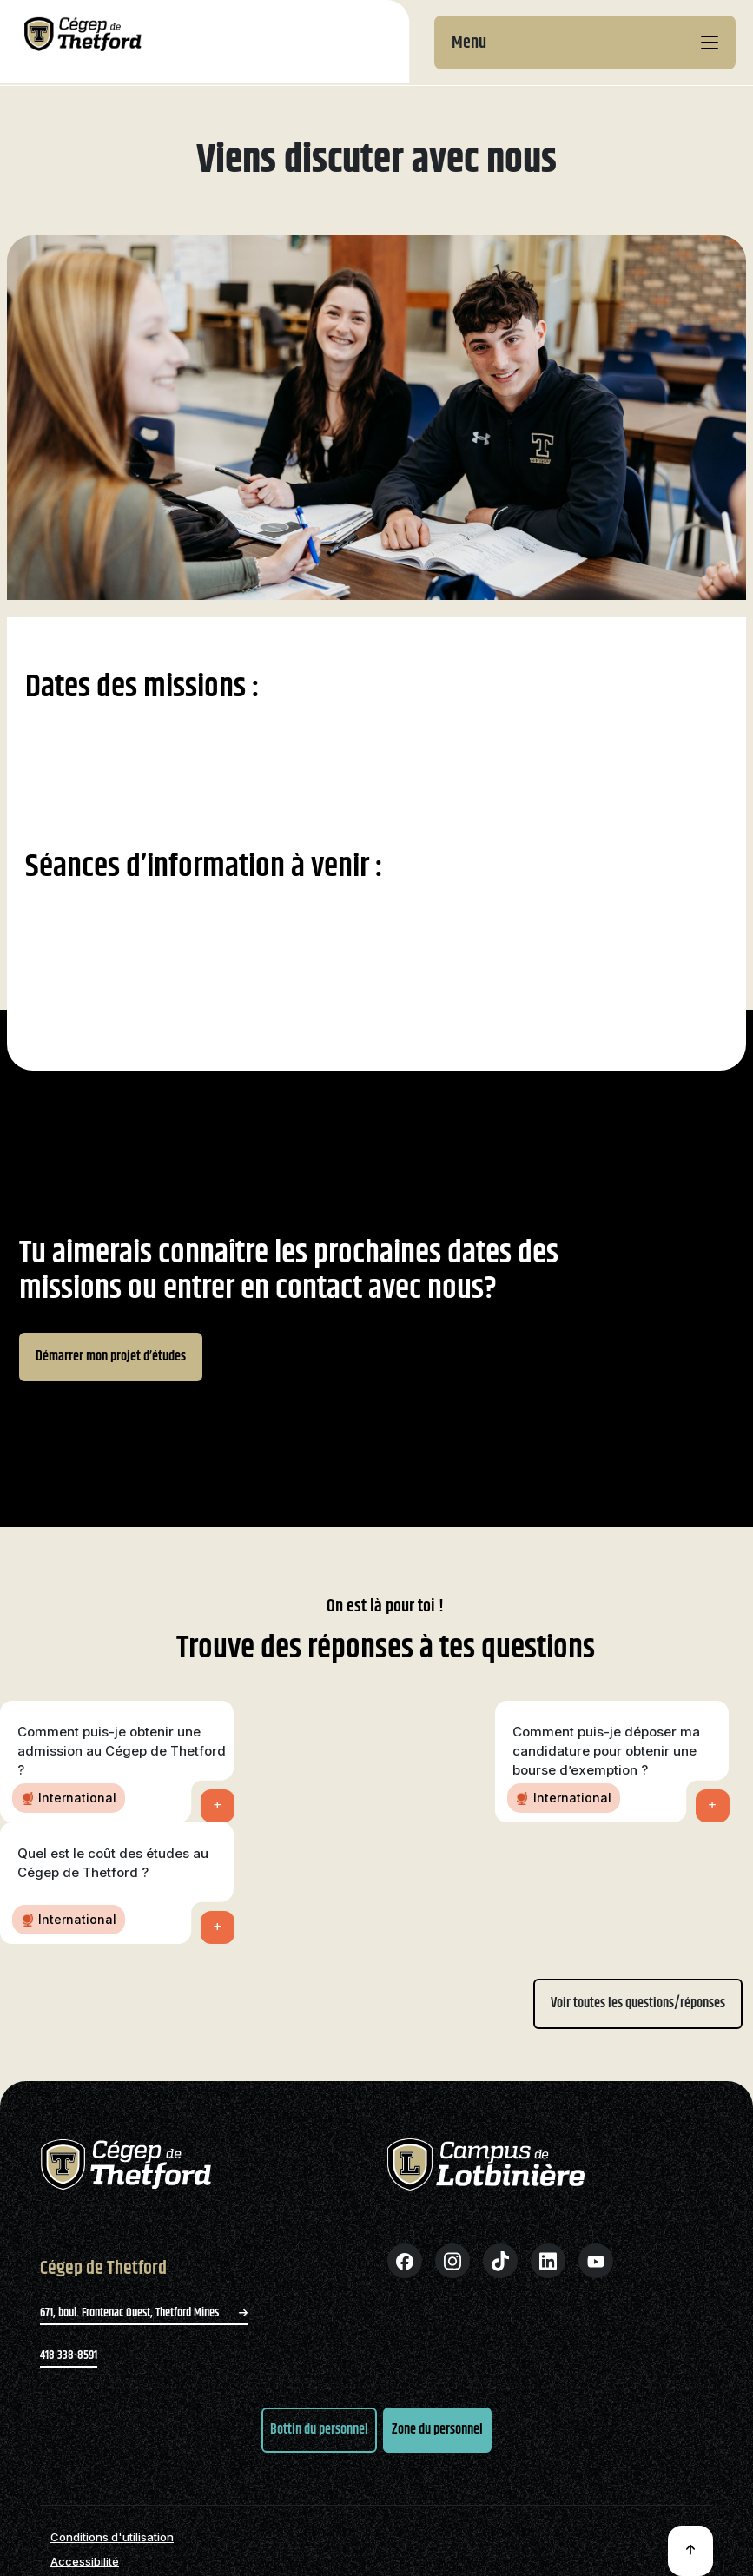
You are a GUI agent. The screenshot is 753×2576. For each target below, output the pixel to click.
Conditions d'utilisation (112, 2537)
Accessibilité (84, 2561)
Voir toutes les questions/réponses (638, 2003)
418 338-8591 (68, 2355)
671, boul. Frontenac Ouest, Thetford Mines (144, 2312)
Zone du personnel (437, 2430)
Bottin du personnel (319, 2430)
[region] (376, 1268)
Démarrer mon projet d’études (111, 1356)
